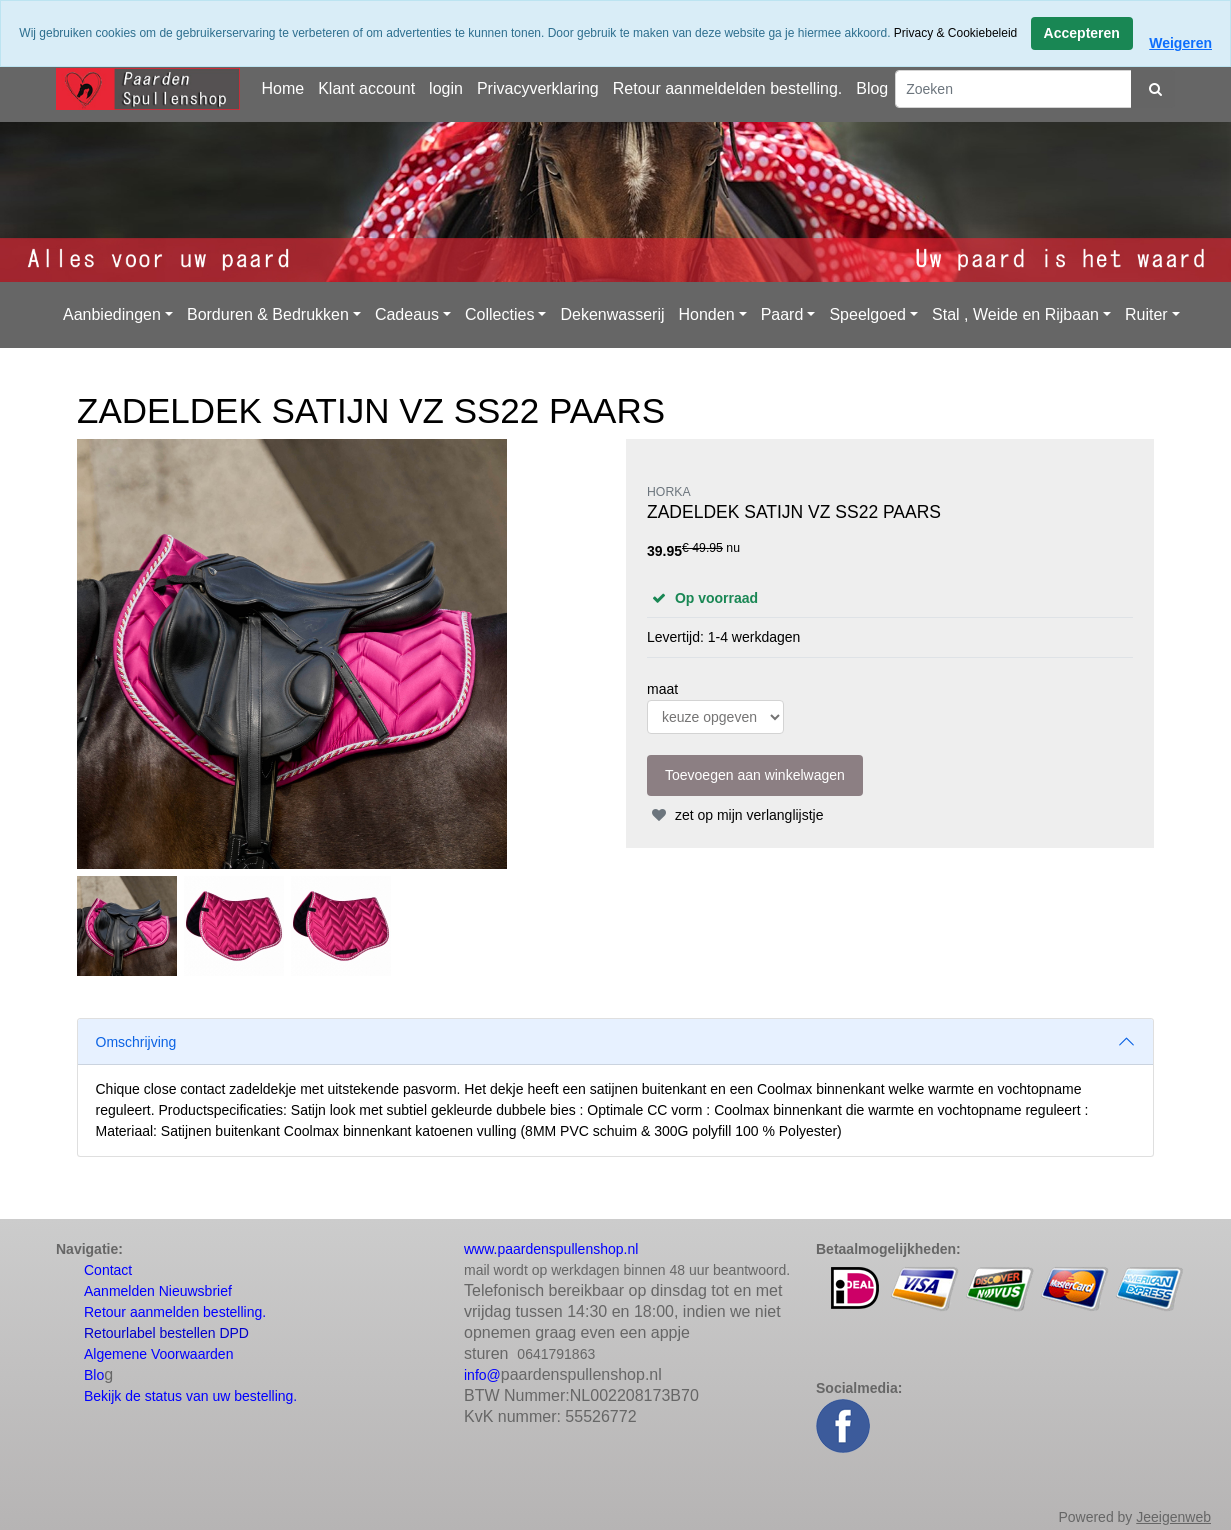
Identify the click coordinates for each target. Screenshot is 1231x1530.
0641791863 (556, 1354)
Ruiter (1146, 314)
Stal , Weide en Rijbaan (1015, 314)
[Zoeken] (1013, 89)
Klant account (366, 88)
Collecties (499, 314)
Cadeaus (407, 314)
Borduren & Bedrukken (268, 314)
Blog (872, 88)
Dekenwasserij (612, 314)
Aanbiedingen (112, 314)
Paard (782, 314)
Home (282, 88)
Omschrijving (136, 1042)
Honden (707, 314)
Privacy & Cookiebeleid (955, 33)
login (446, 88)
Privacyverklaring (538, 88)
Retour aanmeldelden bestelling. (727, 88)
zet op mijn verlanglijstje (735, 815)
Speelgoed (867, 314)
